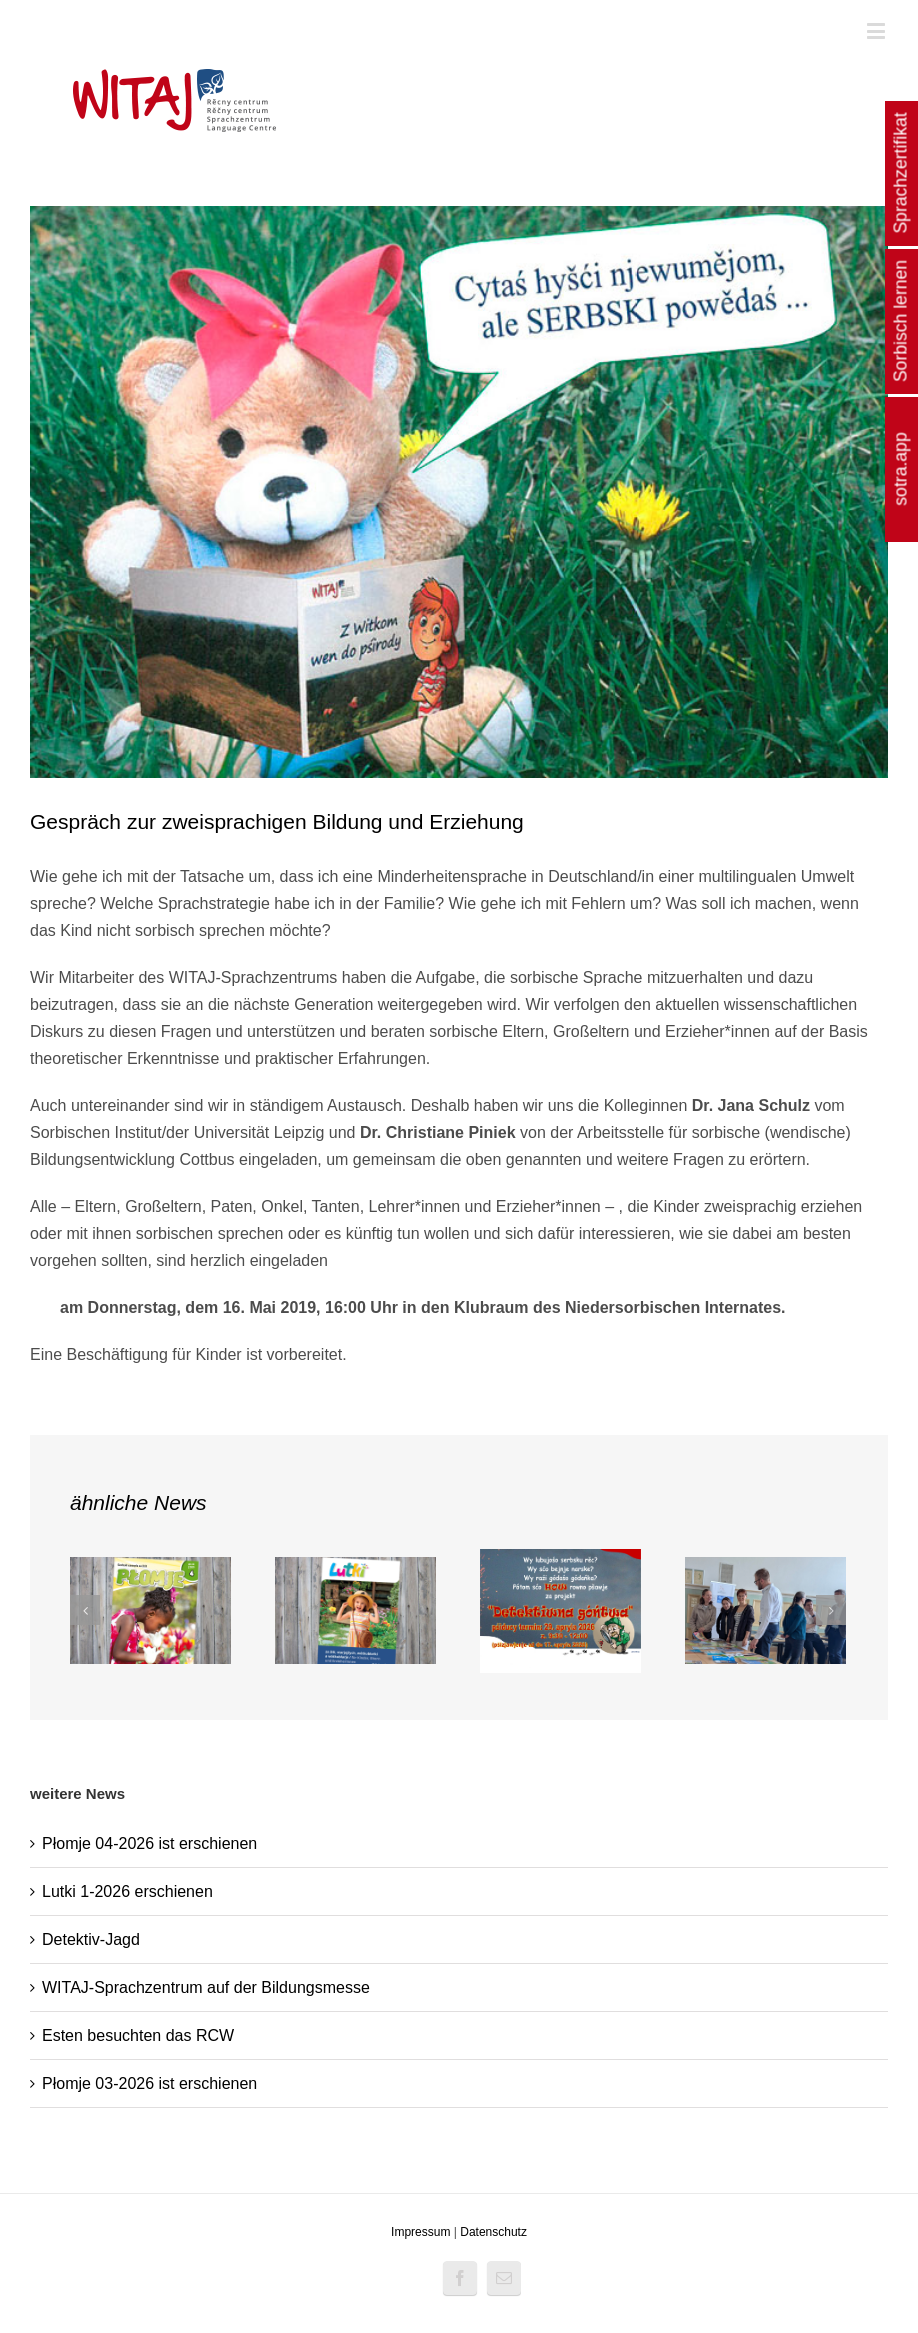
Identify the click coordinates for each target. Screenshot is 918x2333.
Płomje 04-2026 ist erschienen (149, 1843)
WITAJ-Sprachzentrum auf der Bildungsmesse (206, 1987)
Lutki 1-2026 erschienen (127, 1891)
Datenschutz (493, 2232)
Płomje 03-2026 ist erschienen (149, 2083)
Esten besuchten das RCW (138, 2035)
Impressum (420, 2232)
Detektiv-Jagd (91, 1939)
